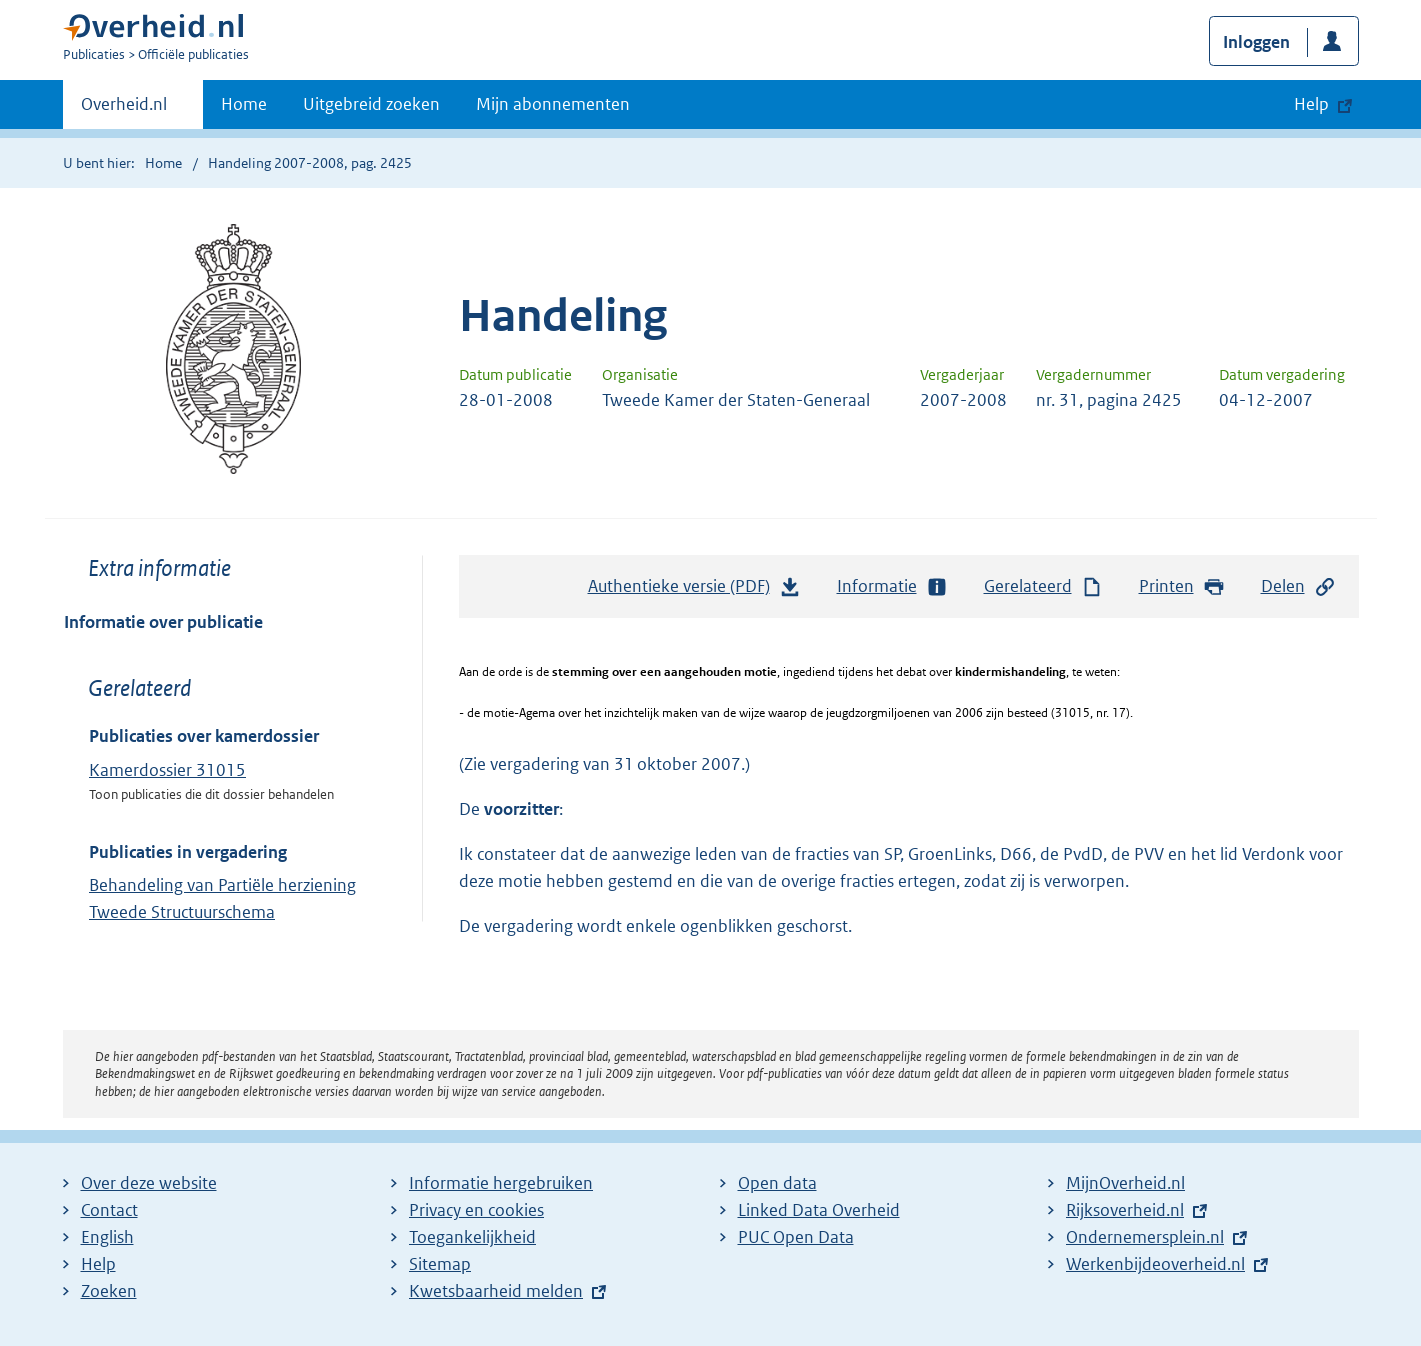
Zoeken (109, 1291)
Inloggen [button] (1256, 42)
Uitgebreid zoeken (371, 104)
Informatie (893, 586)
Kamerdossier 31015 (167, 770)
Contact (109, 1210)
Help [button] (1311, 104)
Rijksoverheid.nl (1125, 1210)
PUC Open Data (796, 1237)
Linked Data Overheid (819, 1210)
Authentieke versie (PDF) (695, 591)
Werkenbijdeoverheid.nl (1155, 1264)
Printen (1182, 586)
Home (244, 104)
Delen (1299, 586)
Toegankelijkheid (472, 1237)
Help (98, 1264)
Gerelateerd (1044, 586)
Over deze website (149, 1183)
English (107, 1237)
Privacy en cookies (476, 1210)
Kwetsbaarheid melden (496, 1291)
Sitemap (440, 1264)
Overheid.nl (124, 110)
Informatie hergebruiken (501, 1183)
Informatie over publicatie (163, 622)
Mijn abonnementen (553, 104)
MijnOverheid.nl (1125, 1183)
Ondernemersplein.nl (1145, 1237)
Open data (777, 1183)
